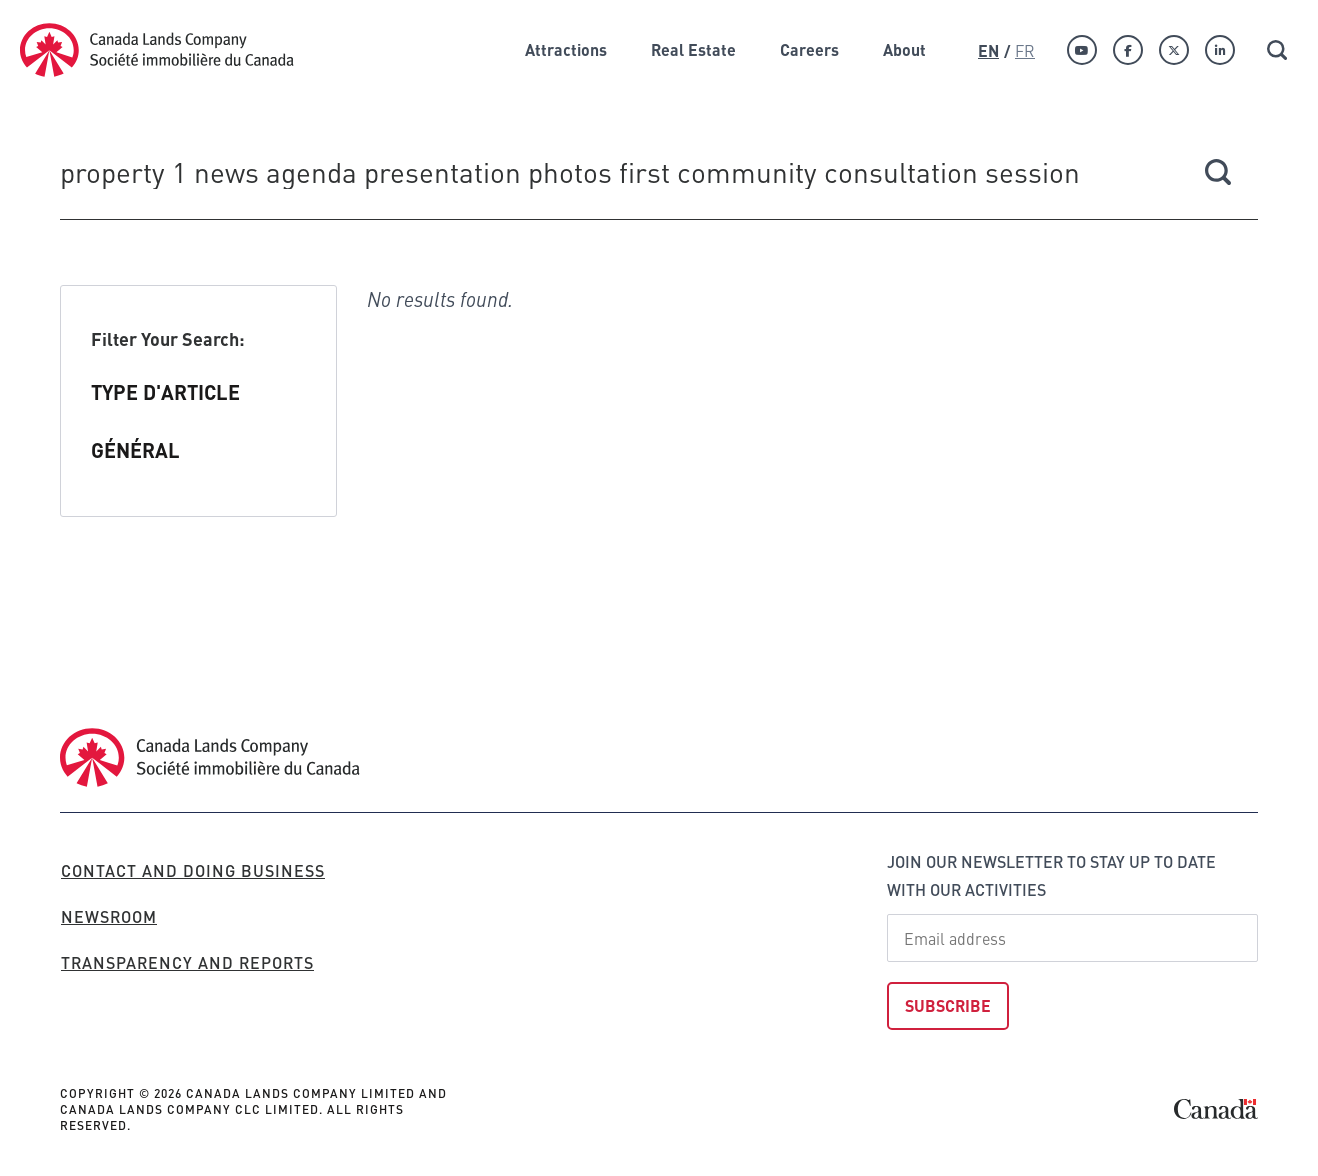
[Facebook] (1128, 50)
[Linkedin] (1220, 50)
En (988, 50)
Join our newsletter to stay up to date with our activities (1051, 875)
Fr (1025, 50)
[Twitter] (1174, 50)
